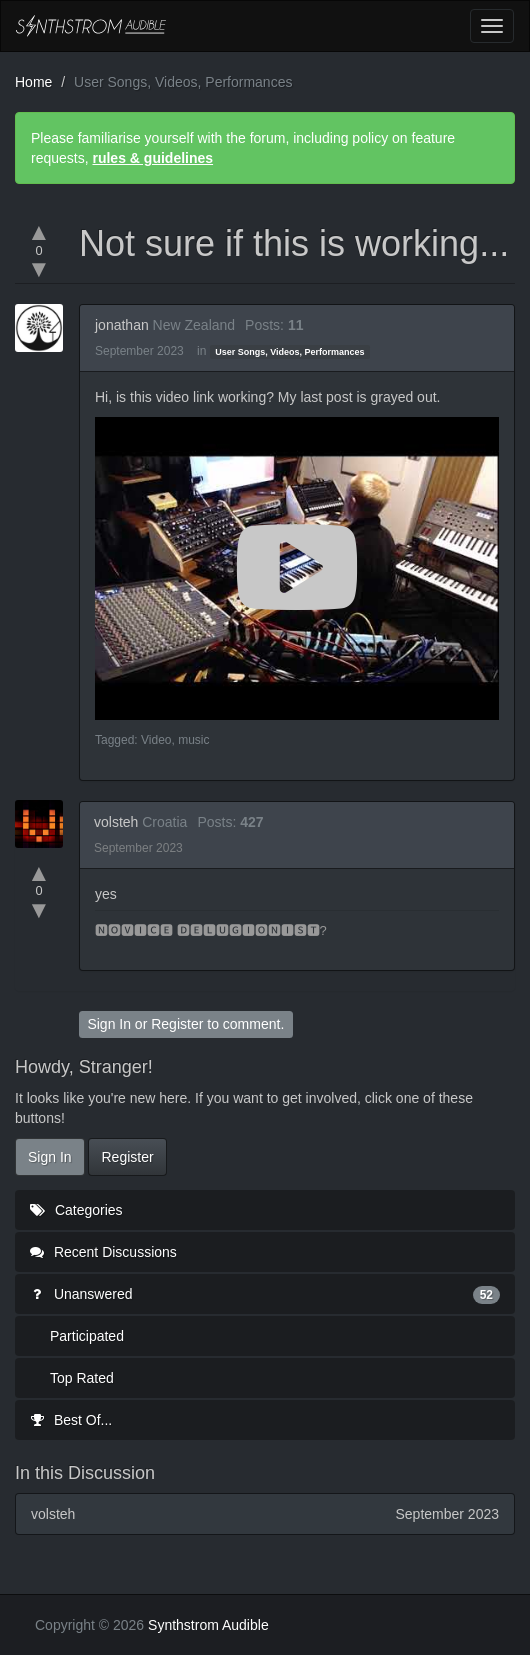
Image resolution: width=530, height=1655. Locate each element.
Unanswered (265, 1294)
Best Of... (71, 1420)
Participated (87, 1336)
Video (156, 740)
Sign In (109, 1024)
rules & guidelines (152, 158)
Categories (76, 1210)
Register (177, 1024)
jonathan (122, 325)
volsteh (116, 822)
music (193, 740)
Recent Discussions (103, 1252)
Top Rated (82, 1378)
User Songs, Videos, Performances (289, 352)
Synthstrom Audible (91, 26)
